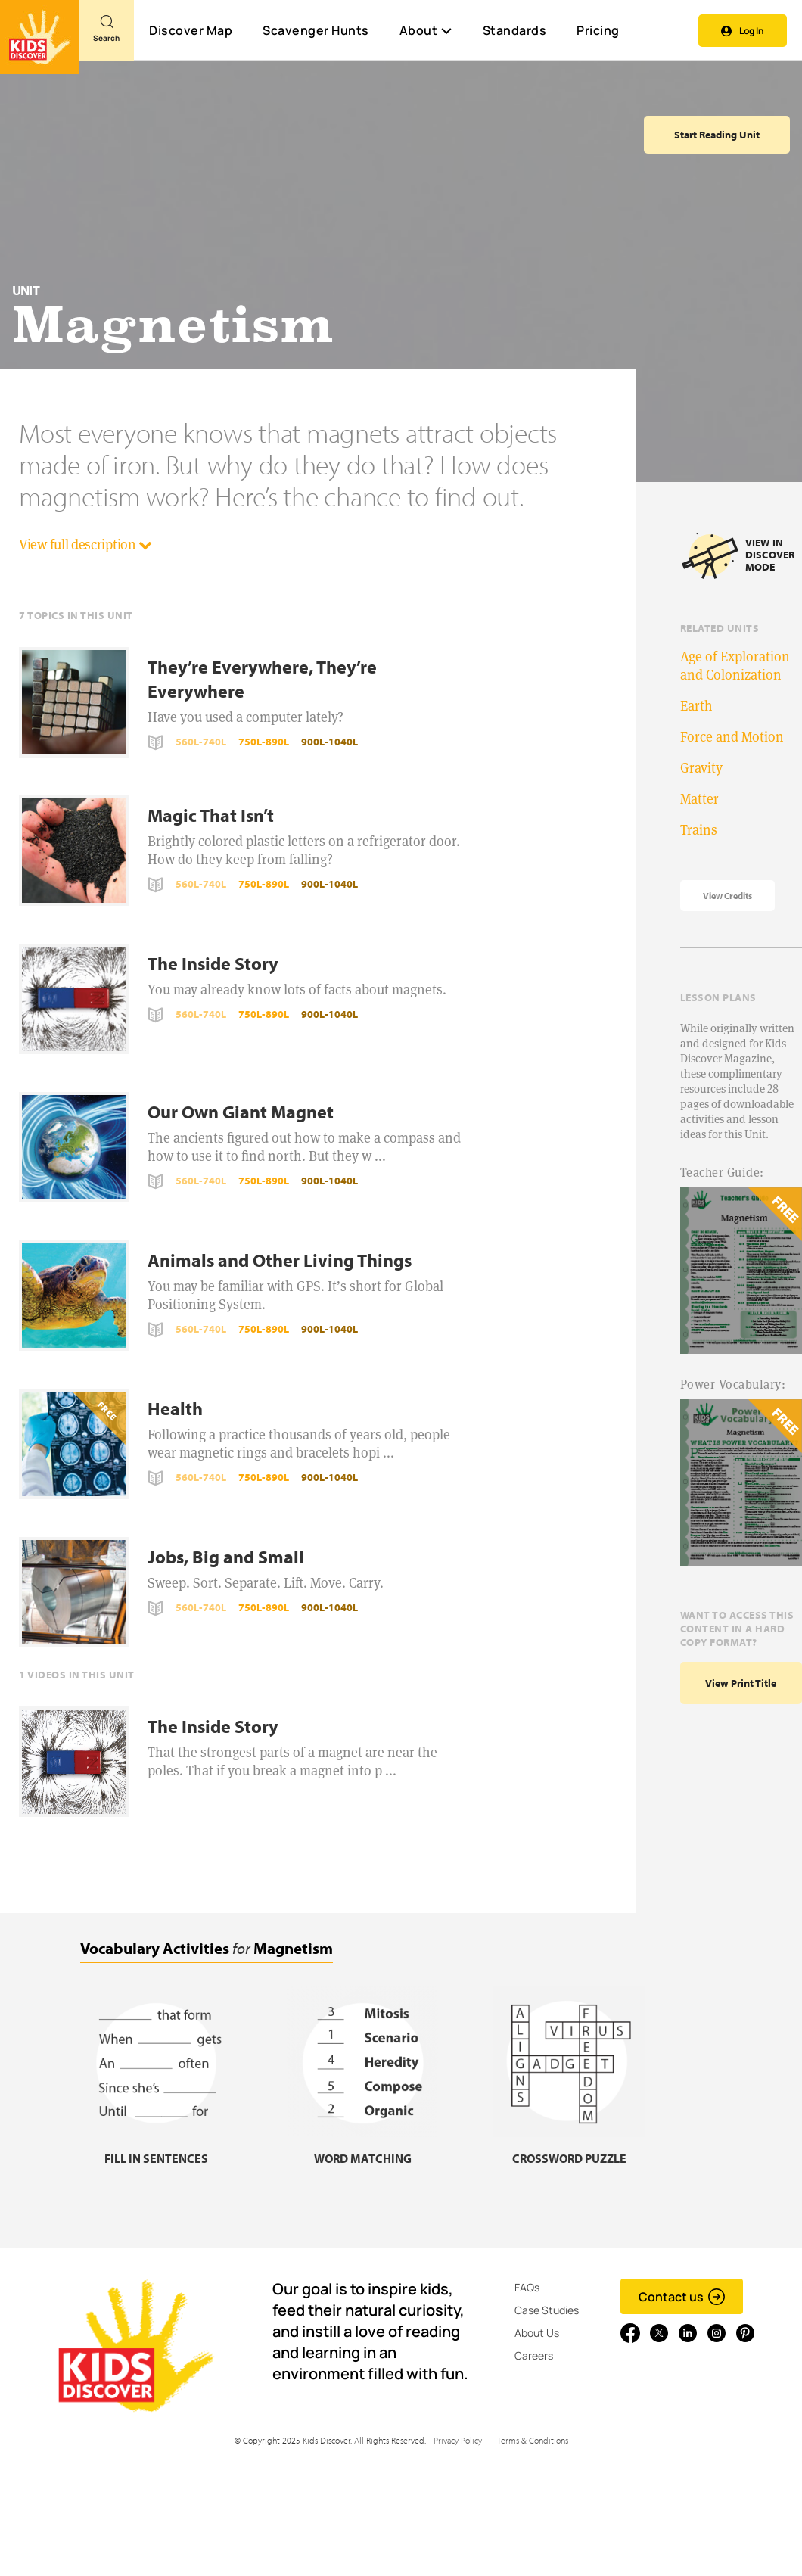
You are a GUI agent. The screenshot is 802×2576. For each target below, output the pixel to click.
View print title (740, 1683)
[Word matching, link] (362, 2149)
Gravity (701, 767)
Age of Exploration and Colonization (735, 665)
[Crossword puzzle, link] (569, 2149)
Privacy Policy (458, 2440)
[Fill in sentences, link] (156, 2149)
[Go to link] (39, 37)
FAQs (526, 2287)
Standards (515, 30)
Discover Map (190, 30)
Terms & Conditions (532, 2440)
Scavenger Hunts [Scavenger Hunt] (315, 31)
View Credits (727, 895)
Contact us (682, 2297)
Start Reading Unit (717, 135)
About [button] (425, 30)
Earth (696, 705)
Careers (533, 2355)
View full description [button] (85, 544)
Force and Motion (732, 736)
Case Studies (546, 2310)
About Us (536, 2333)
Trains (698, 829)
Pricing (598, 30)
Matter (699, 798)
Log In (742, 30)
